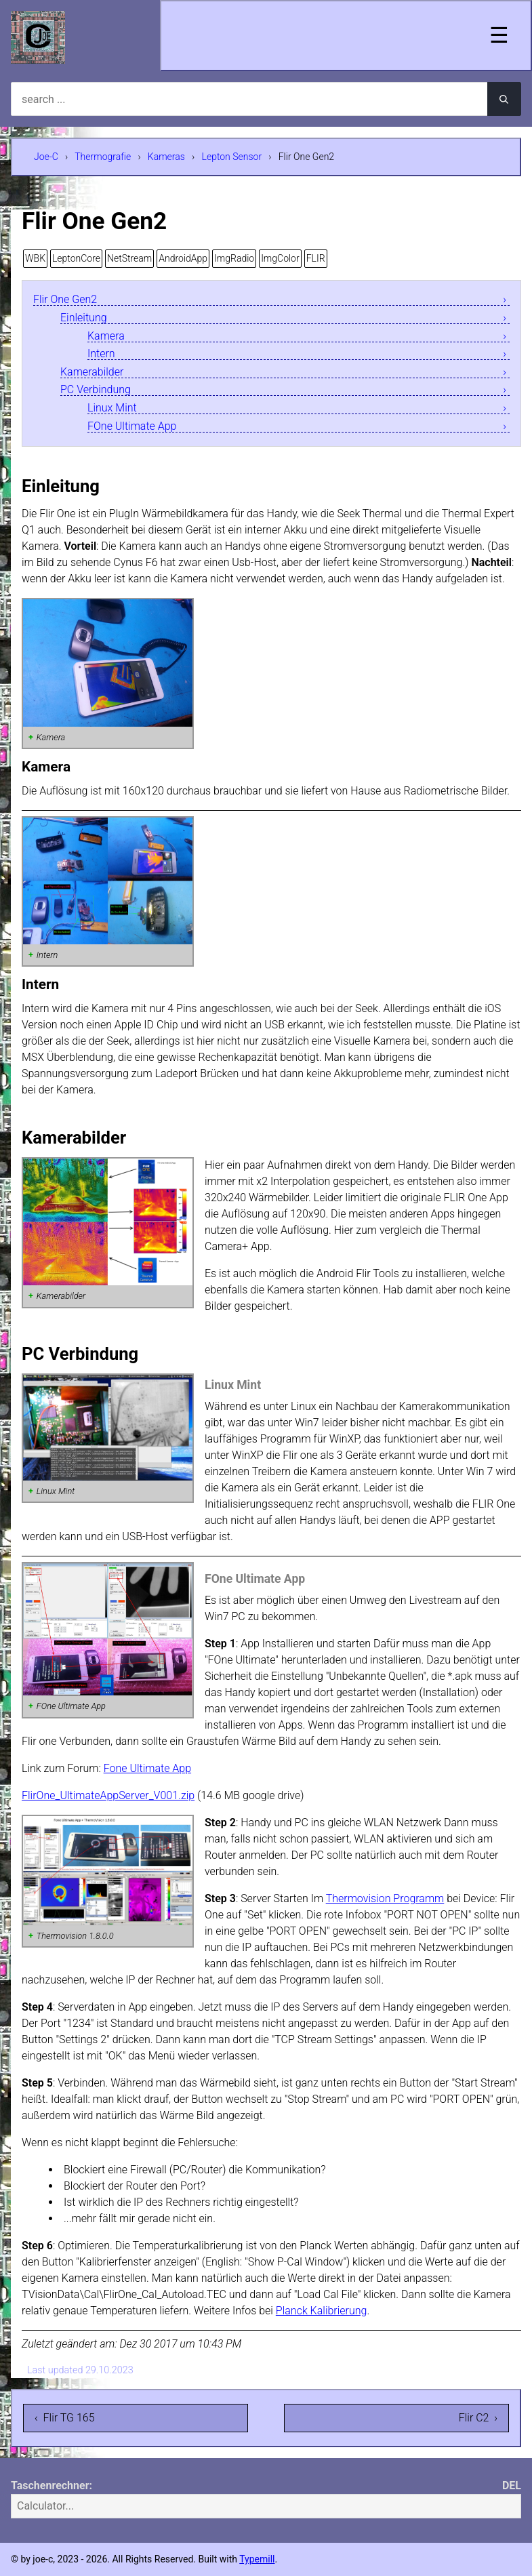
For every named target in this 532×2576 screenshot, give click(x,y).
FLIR (315, 258)
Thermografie (103, 156)
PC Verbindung (95, 390)
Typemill (256, 2559)
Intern (101, 354)
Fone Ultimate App (147, 1768)
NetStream (129, 258)
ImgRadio (234, 258)
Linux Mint (112, 408)
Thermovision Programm (385, 1898)
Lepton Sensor (232, 156)
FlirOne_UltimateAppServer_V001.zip (108, 1795)
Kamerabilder (91, 372)
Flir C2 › (478, 2417)
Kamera (106, 336)
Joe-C (46, 156)
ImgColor (280, 258)
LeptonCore (76, 258)
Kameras (166, 156)
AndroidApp (183, 258)
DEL (511, 2485)
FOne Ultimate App (131, 426)
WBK (35, 258)
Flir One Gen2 (65, 300)
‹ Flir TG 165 (65, 2417)
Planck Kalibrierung (321, 2310)
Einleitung (83, 318)
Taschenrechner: (51, 2485)
